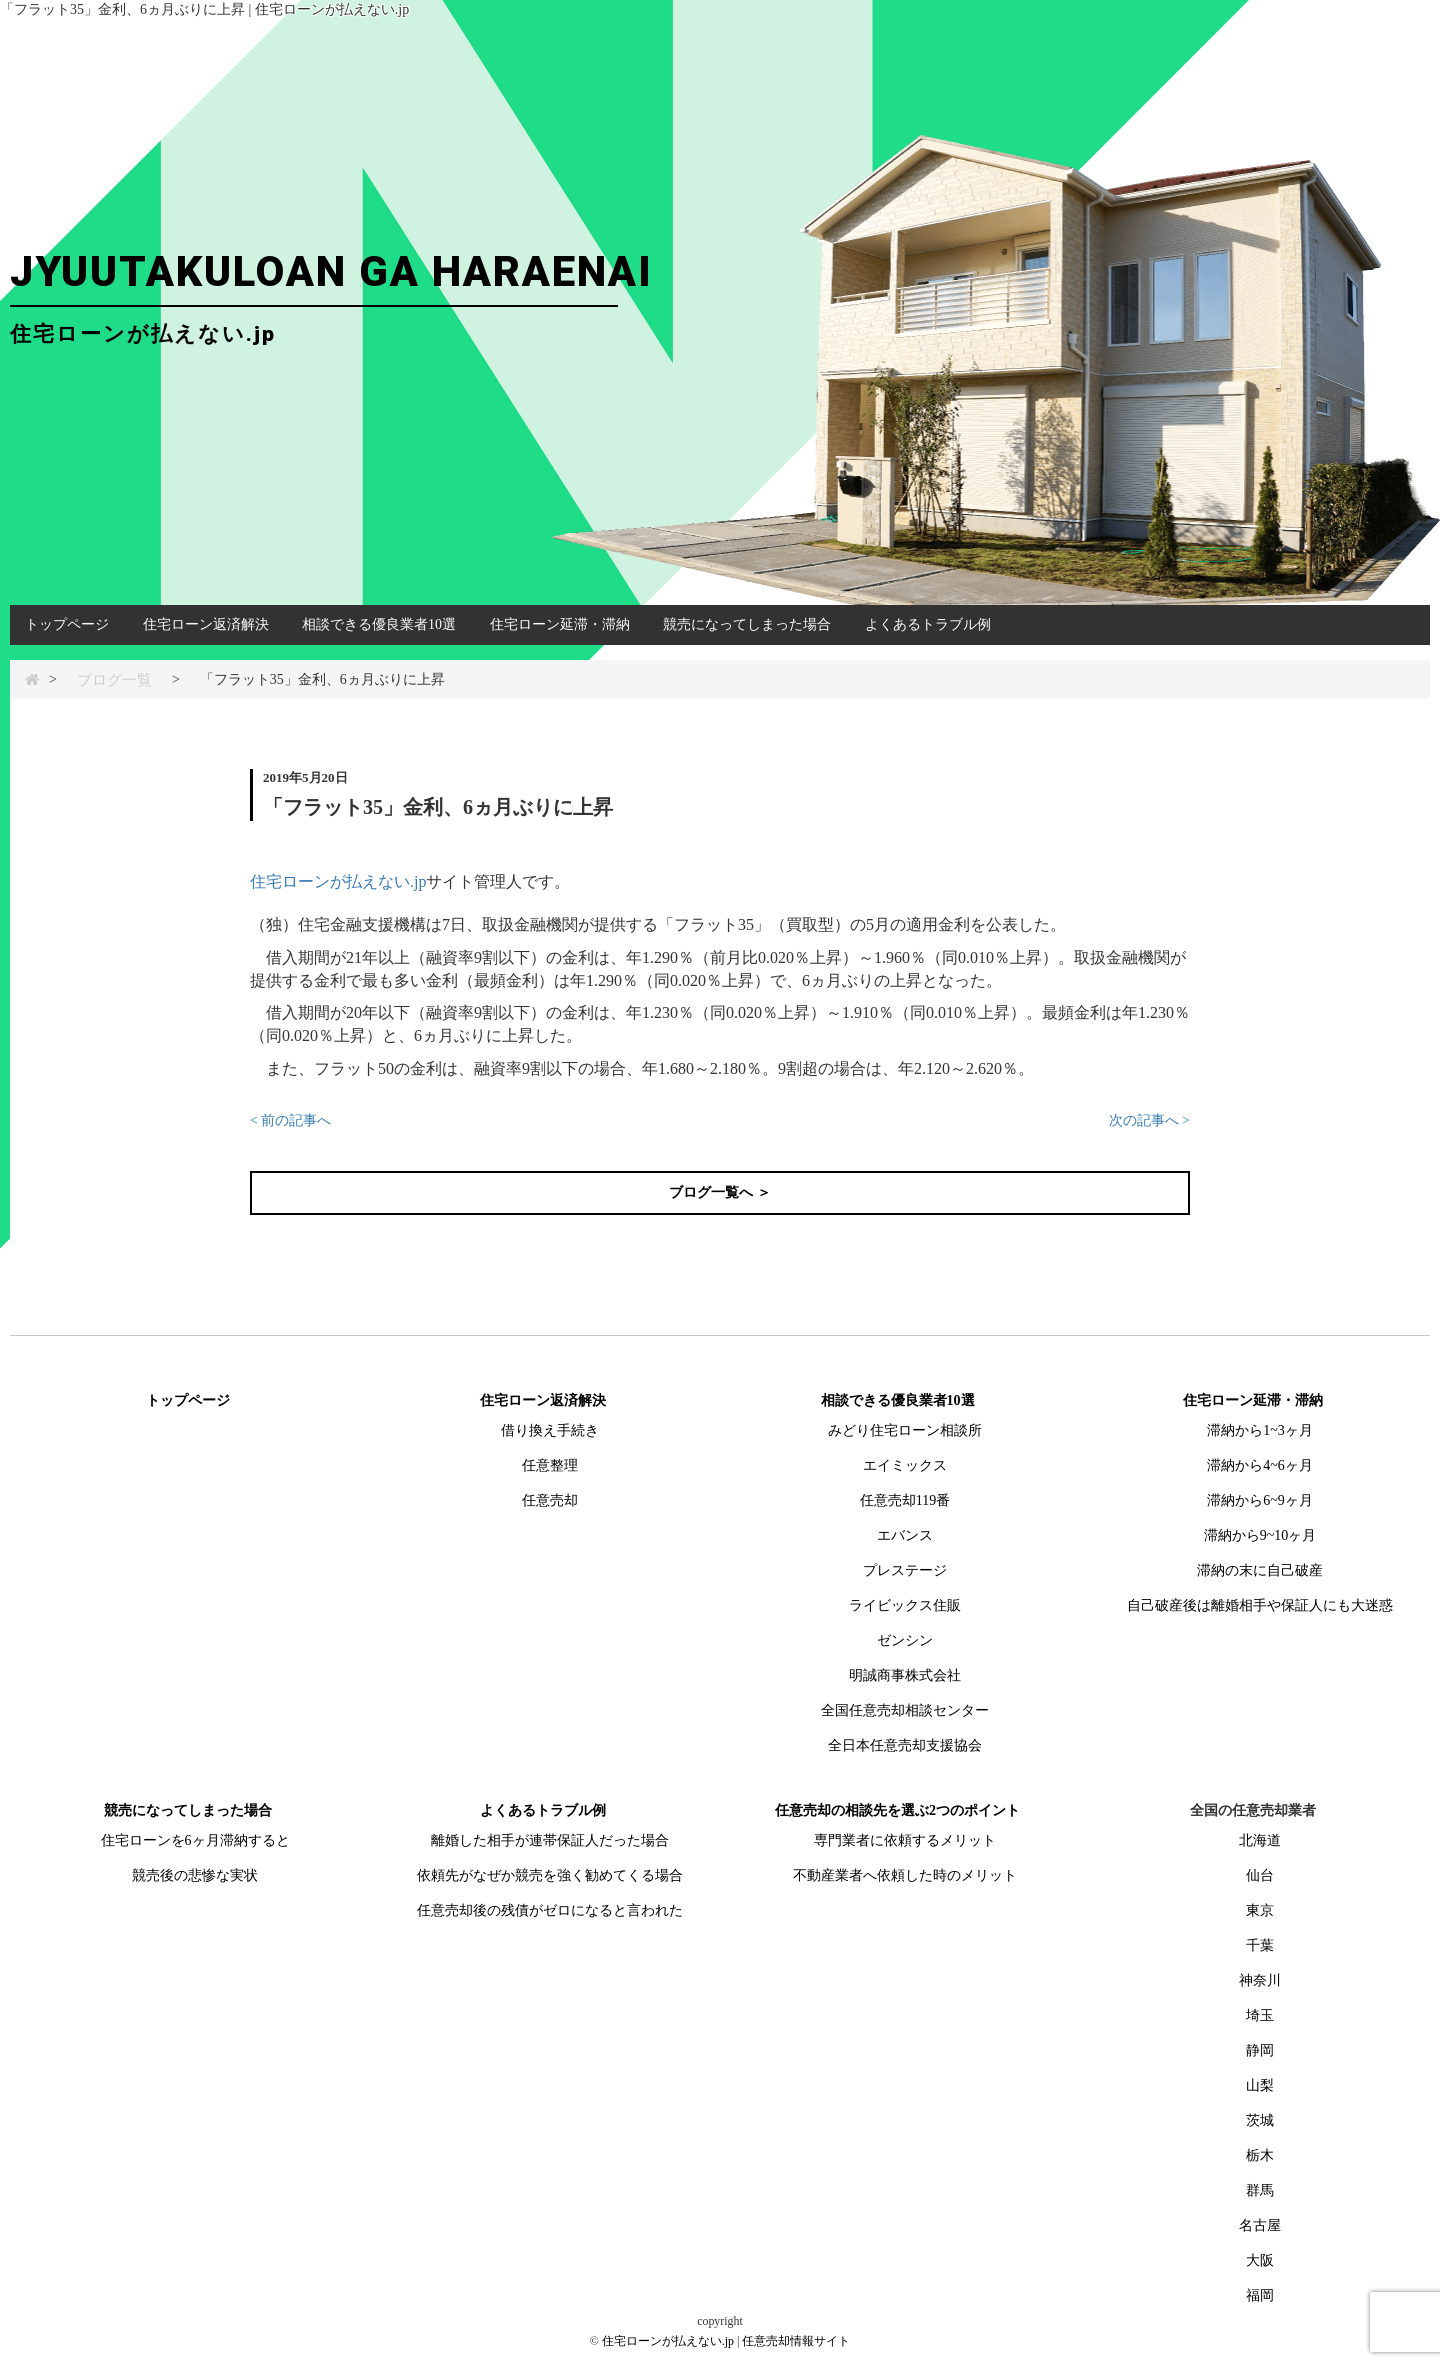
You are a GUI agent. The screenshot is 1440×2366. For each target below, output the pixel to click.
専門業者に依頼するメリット (905, 1840)
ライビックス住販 (905, 1605)
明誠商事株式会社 (905, 1675)
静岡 (1260, 2050)
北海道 (1260, 1840)
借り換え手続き (550, 1430)
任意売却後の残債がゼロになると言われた (550, 1910)
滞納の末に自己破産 (1260, 1570)
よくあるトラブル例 (928, 624)
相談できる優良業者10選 (379, 624)
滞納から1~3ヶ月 (1260, 1430)
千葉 (1260, 1945)
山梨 (1260, 2085)
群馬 (1260, 2190)
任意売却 (550, 1500)
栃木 (1260, 2155)
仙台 (1260, 1875)
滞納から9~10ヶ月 (1260, 1535)
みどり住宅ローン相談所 (905, 1430)
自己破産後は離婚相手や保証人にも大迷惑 (1260, 1605)
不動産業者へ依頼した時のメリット (905, 1875)
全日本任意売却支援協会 (905, 1745)
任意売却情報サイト (796, 2341)
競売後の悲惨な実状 (195, 1875)
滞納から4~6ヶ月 (1260, 1465)
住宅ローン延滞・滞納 (560, 624)
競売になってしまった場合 (747, 624)
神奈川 (1260, 1980)
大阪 (1260, 2260)
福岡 (1260, 2295)
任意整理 (550, 1465)
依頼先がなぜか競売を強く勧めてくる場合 (550, 1875)
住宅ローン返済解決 (206, 624)
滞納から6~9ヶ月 (1260, 1500)
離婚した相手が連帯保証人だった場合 (550, 1840)
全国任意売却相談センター (905, 1710)
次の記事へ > (1149, 1120)
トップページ (67, 624)
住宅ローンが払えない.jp (338, 881)
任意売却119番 (905, 1500)
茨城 (1260, 2120)
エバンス (905, 1535)
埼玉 (1260, 2015)
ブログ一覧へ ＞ (720, 1192)
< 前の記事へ (290, 1120)
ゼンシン (905, 1640)
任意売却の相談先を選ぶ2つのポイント (897, 1810)
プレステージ (905, 1570)
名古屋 (1260, 2225)
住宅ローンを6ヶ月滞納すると (195, 1840)
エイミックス (905, 1465)
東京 (1260, 1910)
